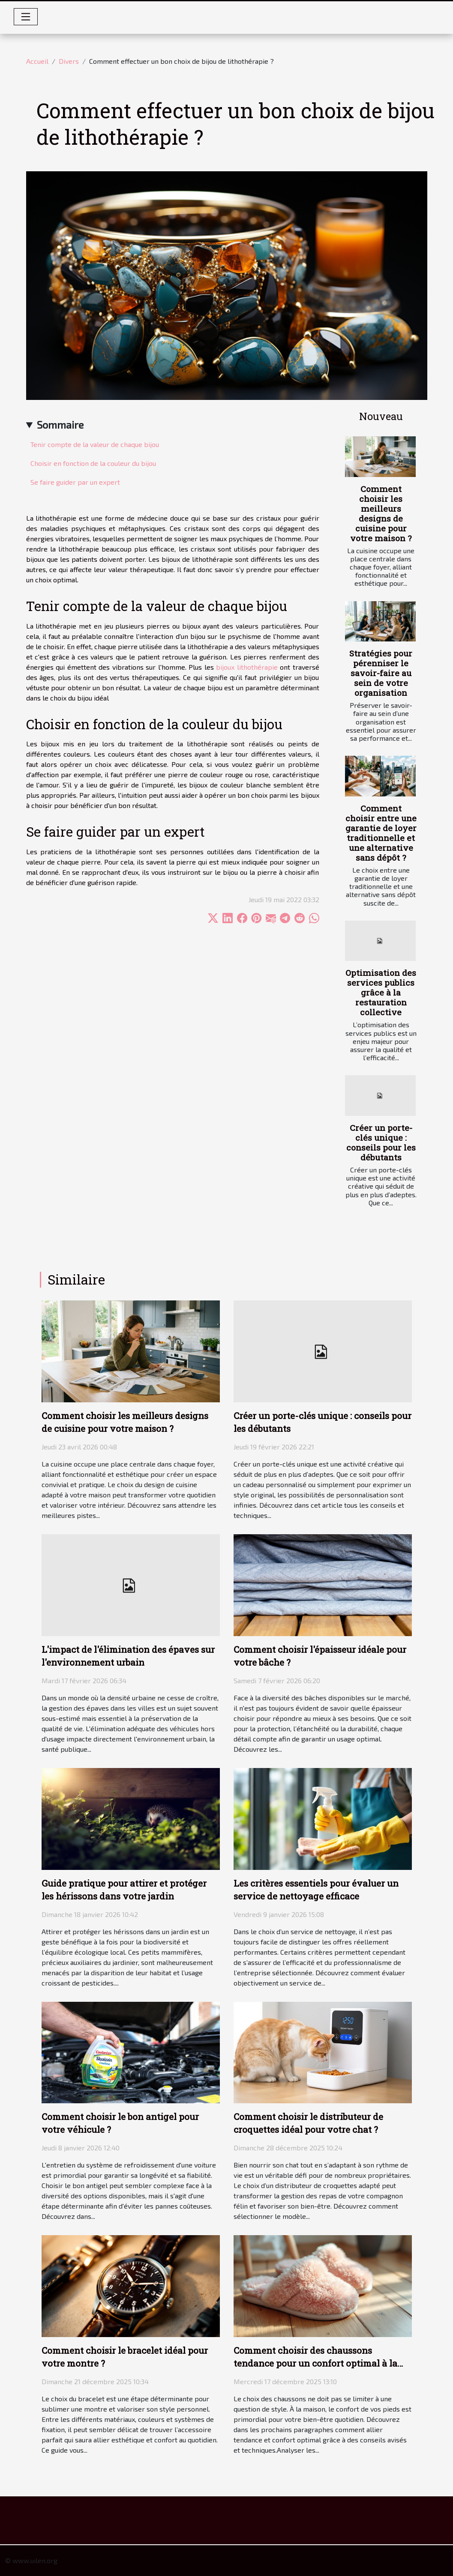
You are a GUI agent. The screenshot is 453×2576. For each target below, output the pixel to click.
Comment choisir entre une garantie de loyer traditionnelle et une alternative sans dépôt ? (381, 833)
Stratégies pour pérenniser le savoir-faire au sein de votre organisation (380, 673)
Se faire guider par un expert (75, 482)
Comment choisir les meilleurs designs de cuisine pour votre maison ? (380, 513)
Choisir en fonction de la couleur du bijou (93, 463)
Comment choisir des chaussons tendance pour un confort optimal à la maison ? (315, 2363)
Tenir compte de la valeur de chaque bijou (94, 444)
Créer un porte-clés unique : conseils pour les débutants (381, 1142)
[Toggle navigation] (26, 16)
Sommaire (60, 424)
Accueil (37, 61)
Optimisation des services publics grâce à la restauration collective (380, 992)
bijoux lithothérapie (247, 667)
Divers (69, 61)
